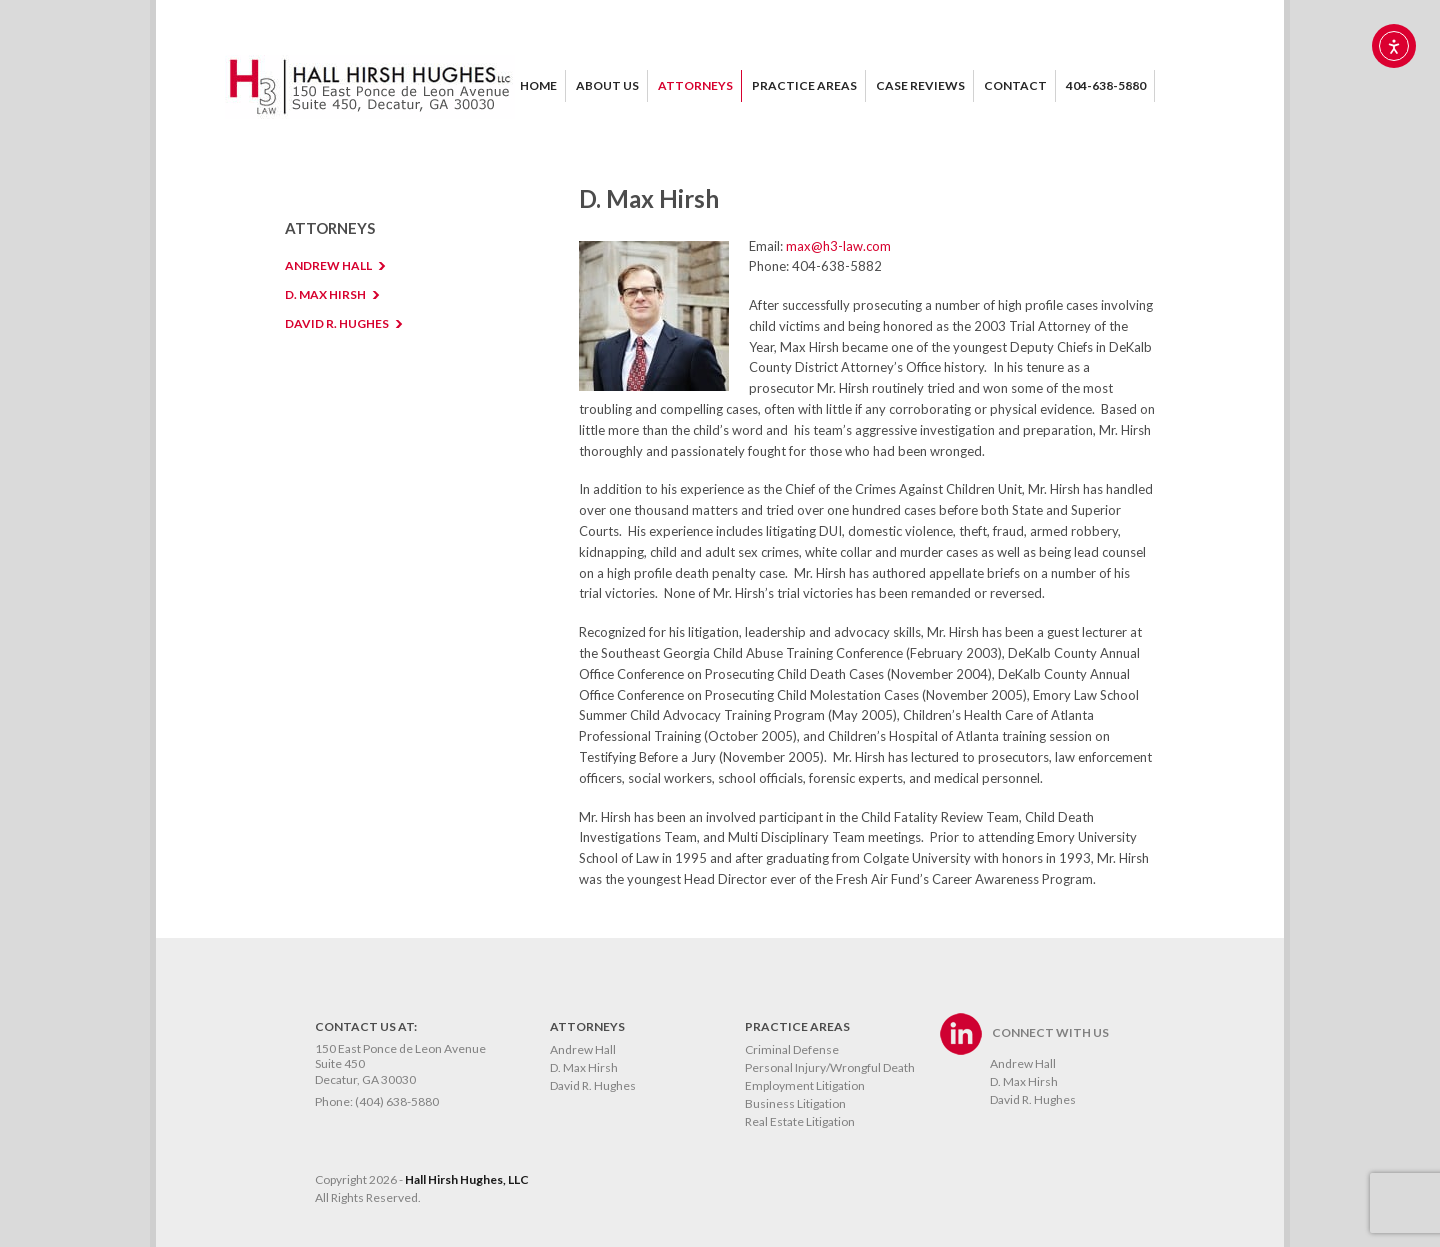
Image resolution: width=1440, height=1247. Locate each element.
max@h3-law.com (838, 246)
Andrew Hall (583, 1049)
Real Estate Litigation (800, 1121)
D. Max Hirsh (584, 1067)
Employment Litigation (805, 1085)
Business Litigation (795, 1103)
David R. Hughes (593, 1085)
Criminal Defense (792, 1049)
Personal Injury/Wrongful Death (830, 1067)
